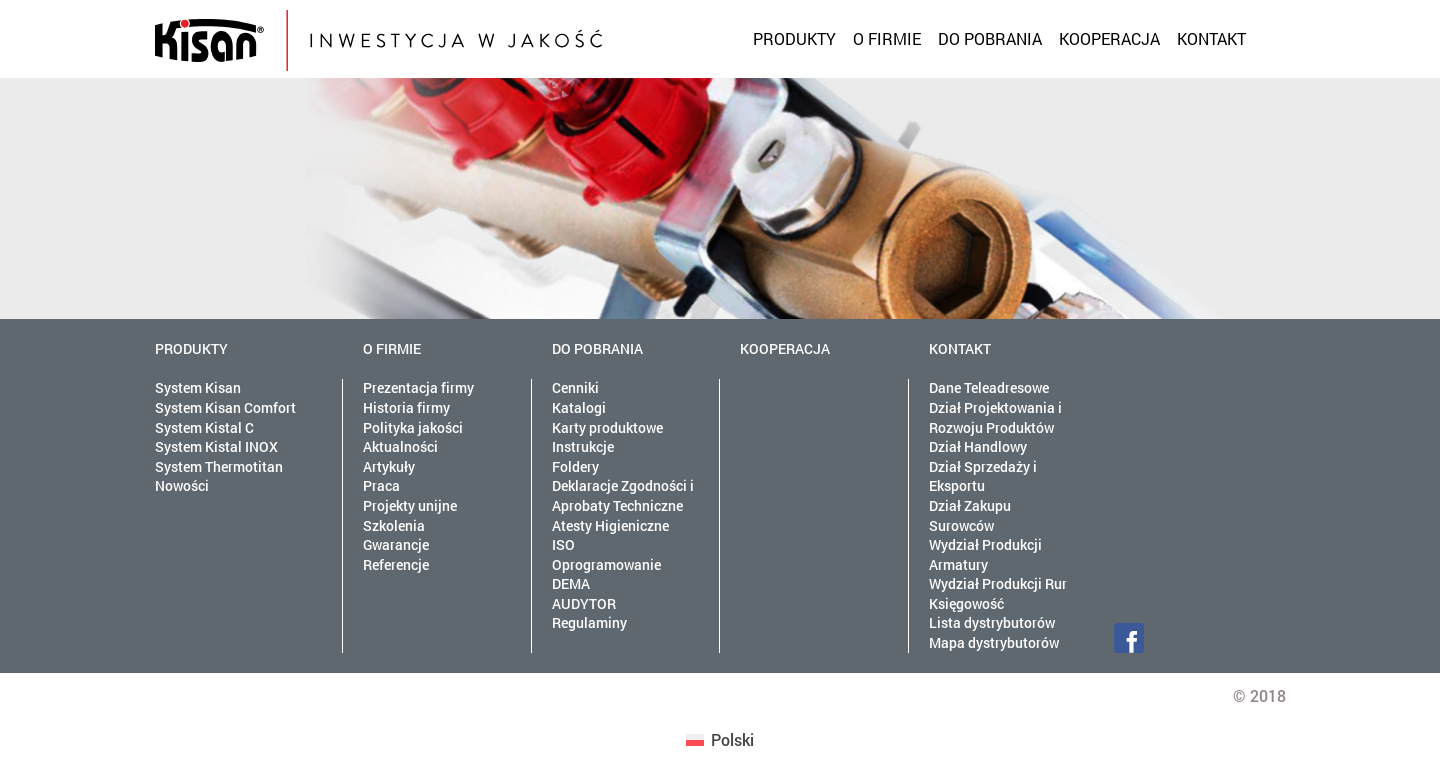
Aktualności (400, 446)
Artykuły (389, 466)
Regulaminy (589, 622)
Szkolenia (394, 525)
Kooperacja (1109, 38)
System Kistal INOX (216, 446)
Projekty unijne (410, 505)
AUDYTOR (584, 603)
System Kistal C (204, 427)
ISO (563, 544)
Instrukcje (583, 446)
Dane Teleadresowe (989, 387)
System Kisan (198, 387)
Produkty (794, 38)
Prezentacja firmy (418, 387)
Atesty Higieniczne (610, 525)
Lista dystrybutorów (992, 622)
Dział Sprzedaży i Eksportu (983, 476)
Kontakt (1211, 38)
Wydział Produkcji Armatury (985, 554)
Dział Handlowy (978, 446)
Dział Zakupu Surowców (970, 515)
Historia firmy (406, 407)
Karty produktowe (607, 427)
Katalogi (579, 407)
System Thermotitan (219, 466)
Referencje (396, 564)
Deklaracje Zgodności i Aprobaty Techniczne (623, 495)
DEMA (571, 583)
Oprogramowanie (606, 564)
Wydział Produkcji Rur (998, 583)
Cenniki (575, 387)
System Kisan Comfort (225, 407)
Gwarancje (396, 544)
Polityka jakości (413, 427)
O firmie (887, 38)
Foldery (575, 466)
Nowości (182, 485)
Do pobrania (990, 38)
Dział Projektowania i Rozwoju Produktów (995, 417)
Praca (381, 485)
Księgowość (966, 603)
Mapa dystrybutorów (994, 642)
